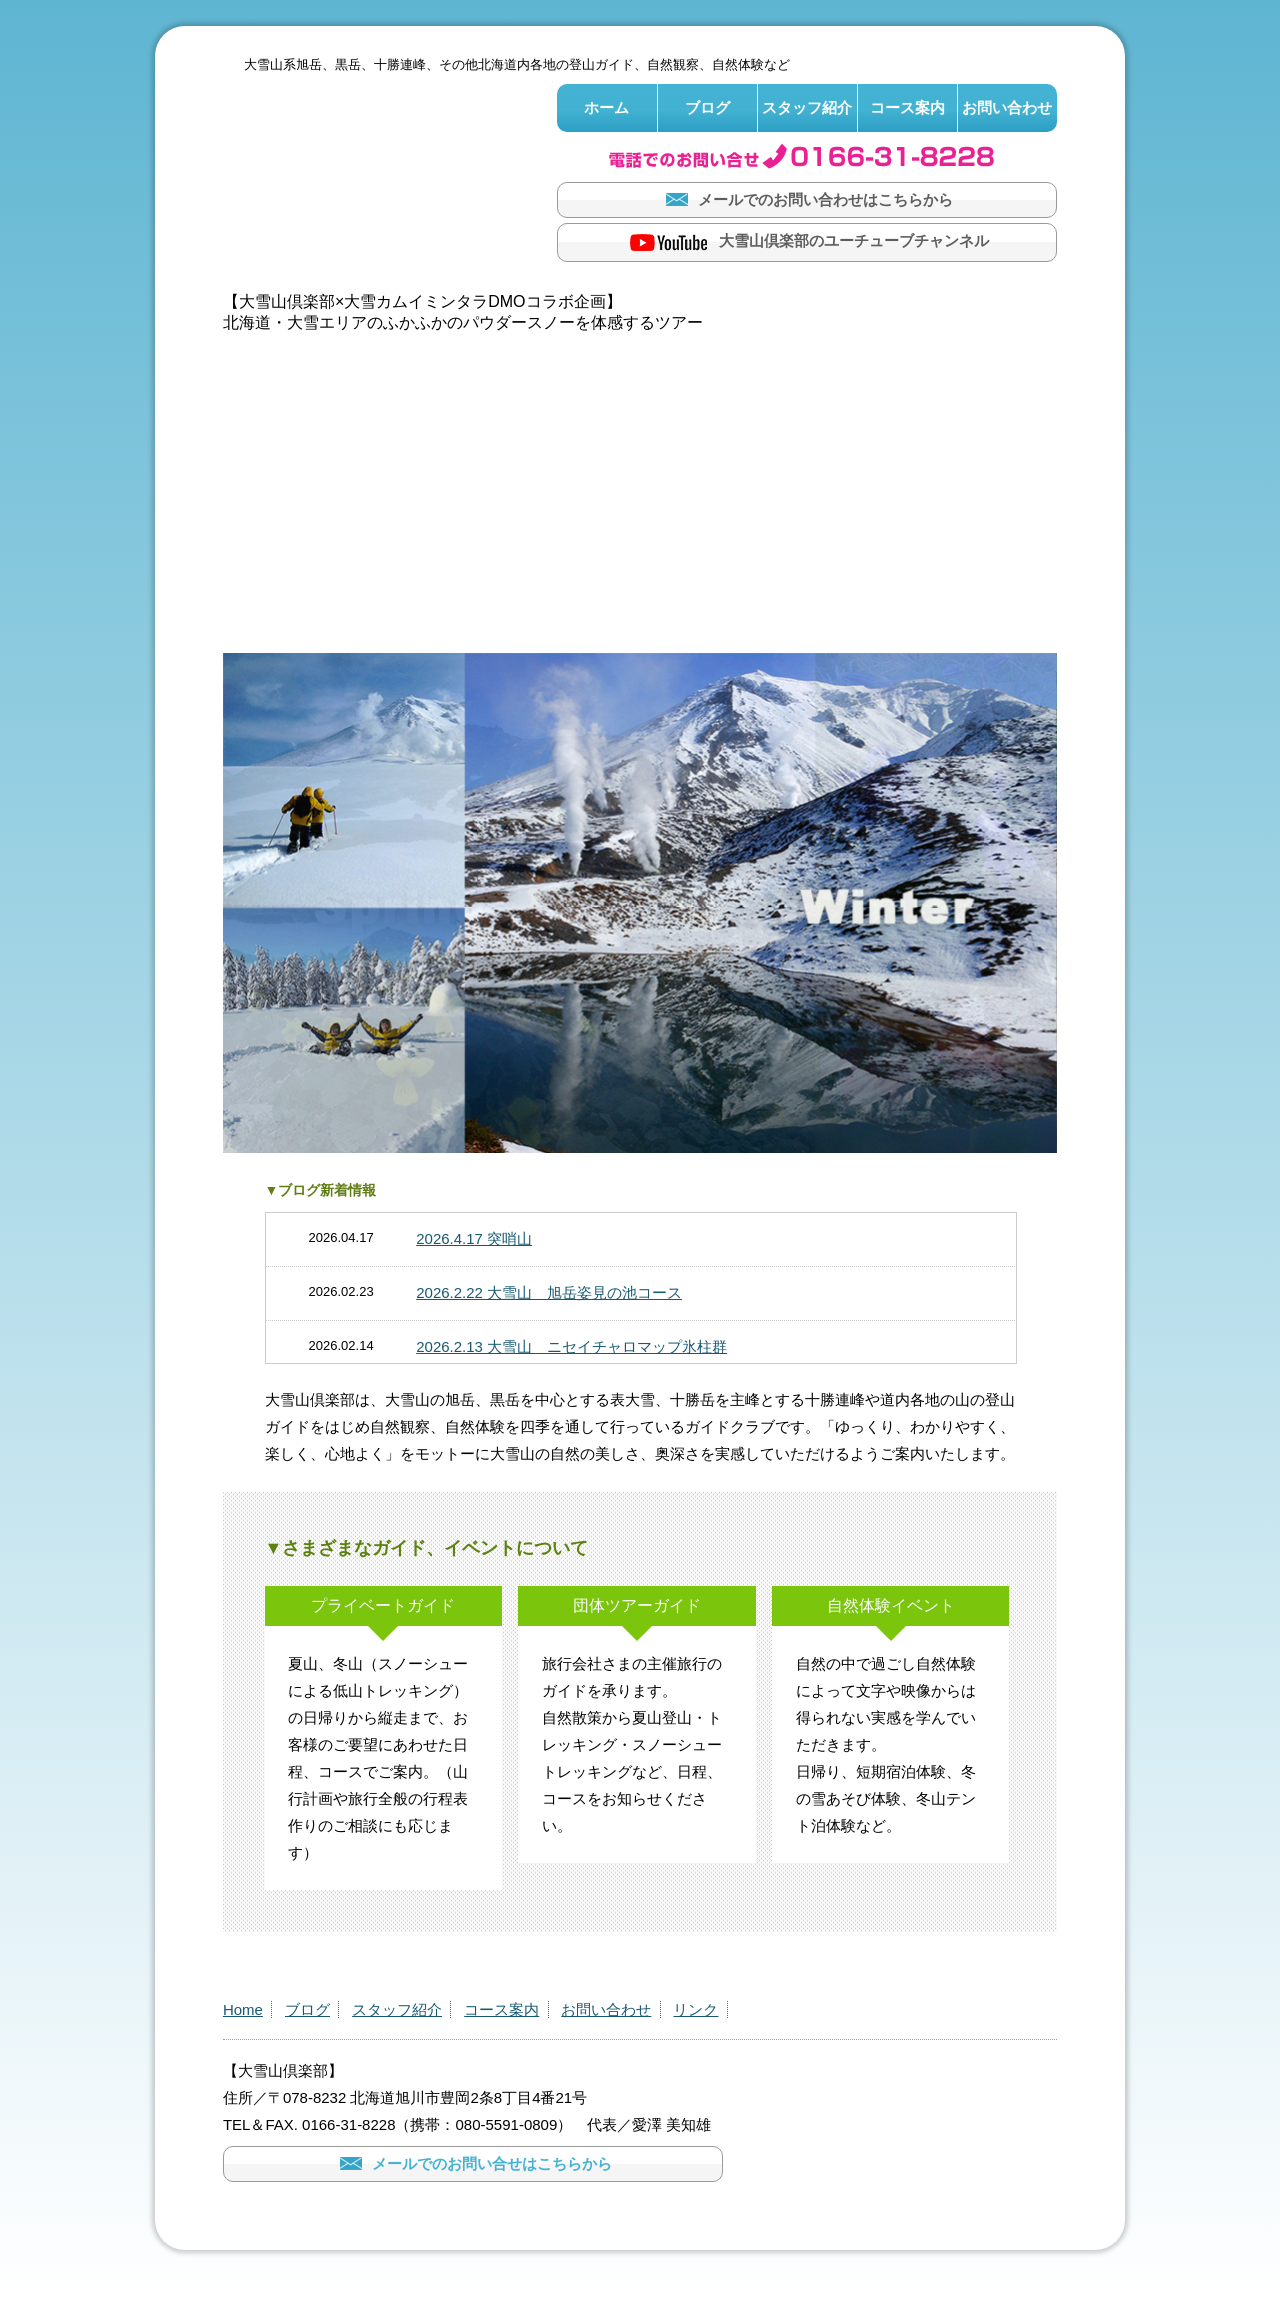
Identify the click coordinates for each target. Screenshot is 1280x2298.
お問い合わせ (1007, 107)
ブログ (707, 107)
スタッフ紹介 (807, 107)
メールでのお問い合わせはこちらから (807, 199)
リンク (695, 2009)
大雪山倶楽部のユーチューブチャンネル (807, 242)
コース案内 (907, 107)
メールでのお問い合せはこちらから (473, 2163)
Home (243, 2009)
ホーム (606, 107)
